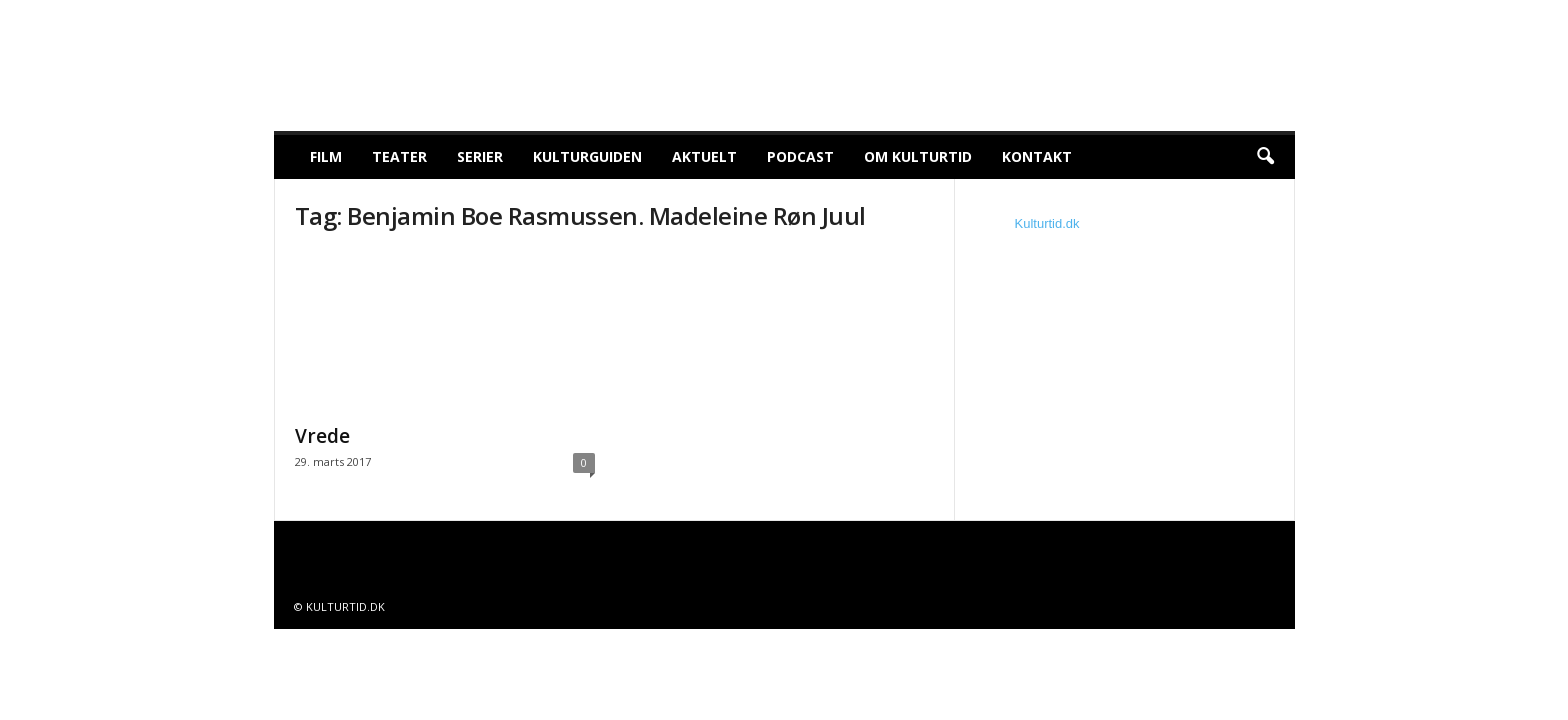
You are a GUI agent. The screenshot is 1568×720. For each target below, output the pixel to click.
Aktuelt (704, 156)
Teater (399, 156)
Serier (480, 156)
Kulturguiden (587, 156)
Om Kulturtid (918, 156)
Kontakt (1037, 156)
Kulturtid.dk (1047, 223)
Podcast (800, 156)
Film (326, 156)
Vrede (322, 436)
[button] (1265, 157)
